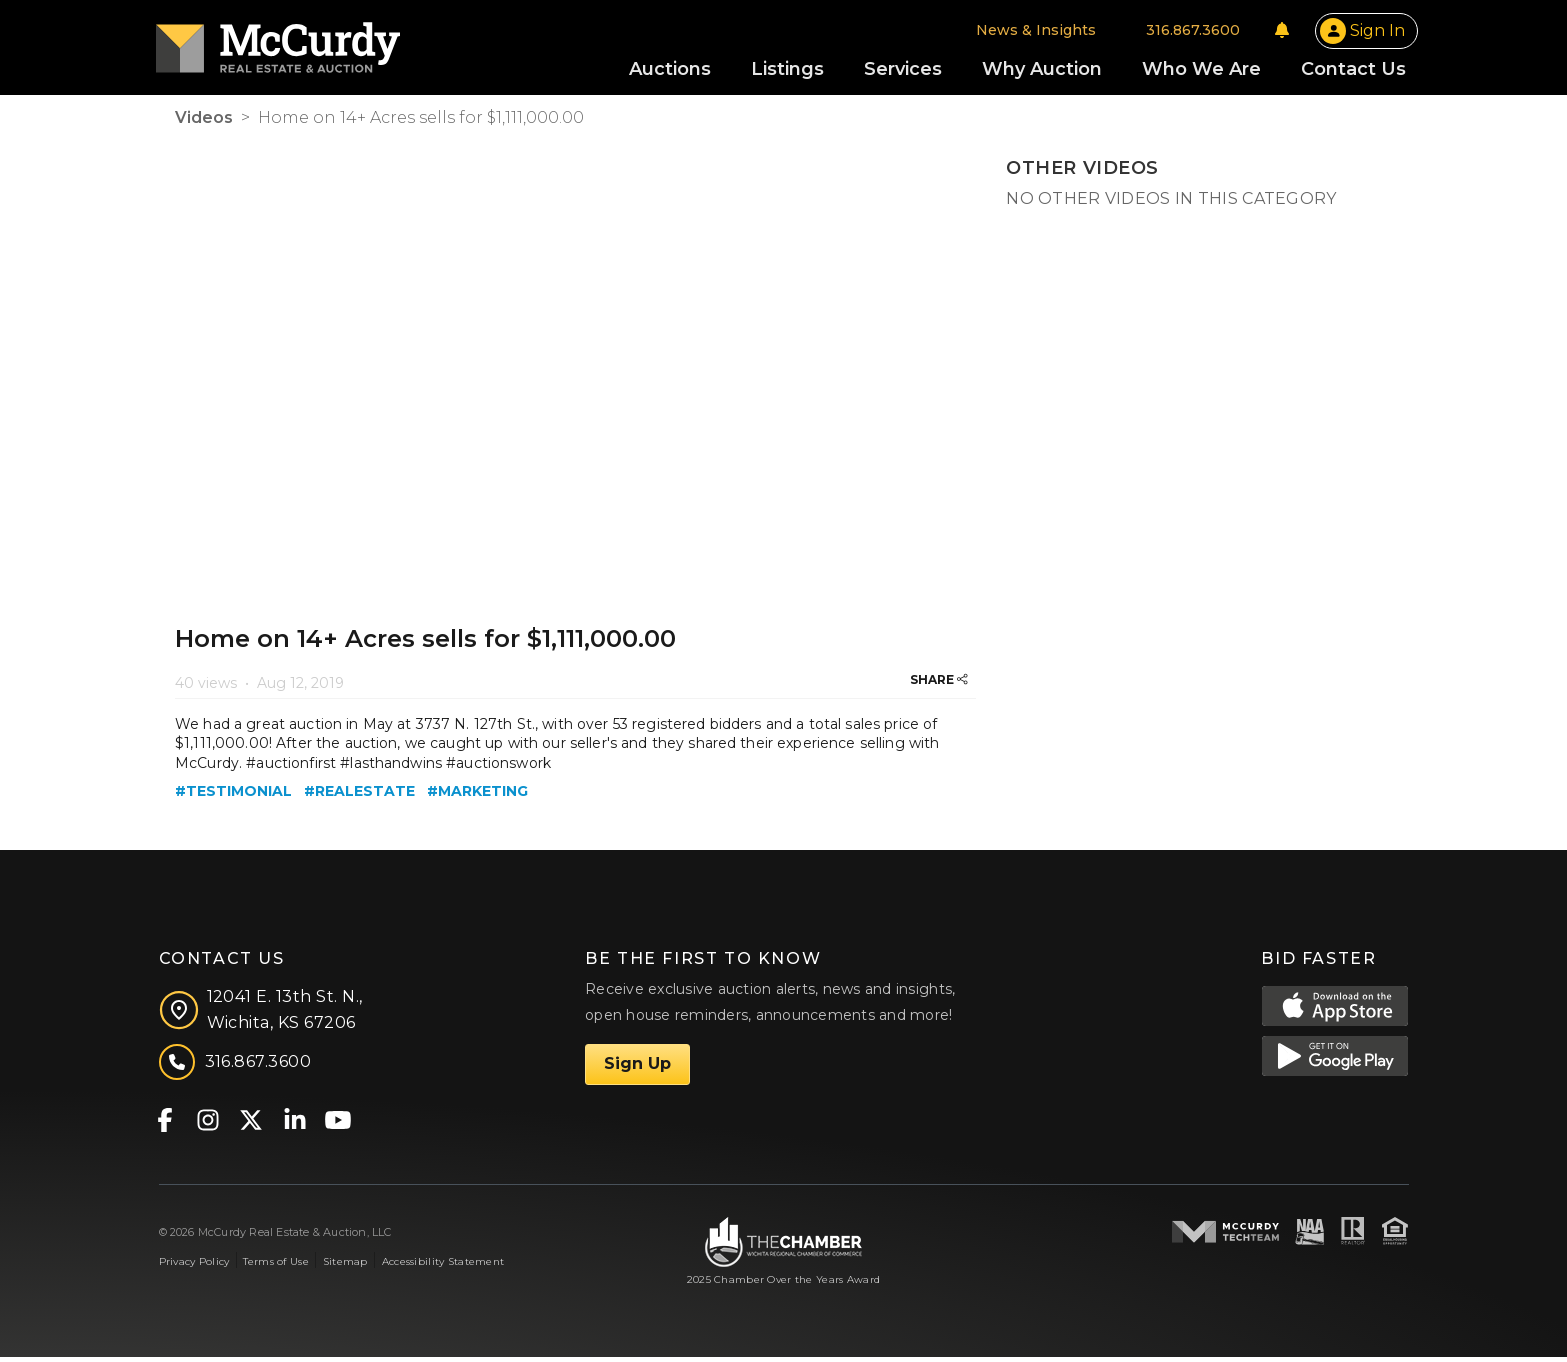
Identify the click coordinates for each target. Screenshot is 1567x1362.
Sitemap (345, 1265)
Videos (204, 122)
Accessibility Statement (443, 1265)
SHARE (939, 683)
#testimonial (233, 796)
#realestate (359, 796)
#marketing (477, 796)
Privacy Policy (194, 1265)
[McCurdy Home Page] (297, 43)
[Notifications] (1263, 32)
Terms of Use (275, 1265)
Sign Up (637, 1068)
